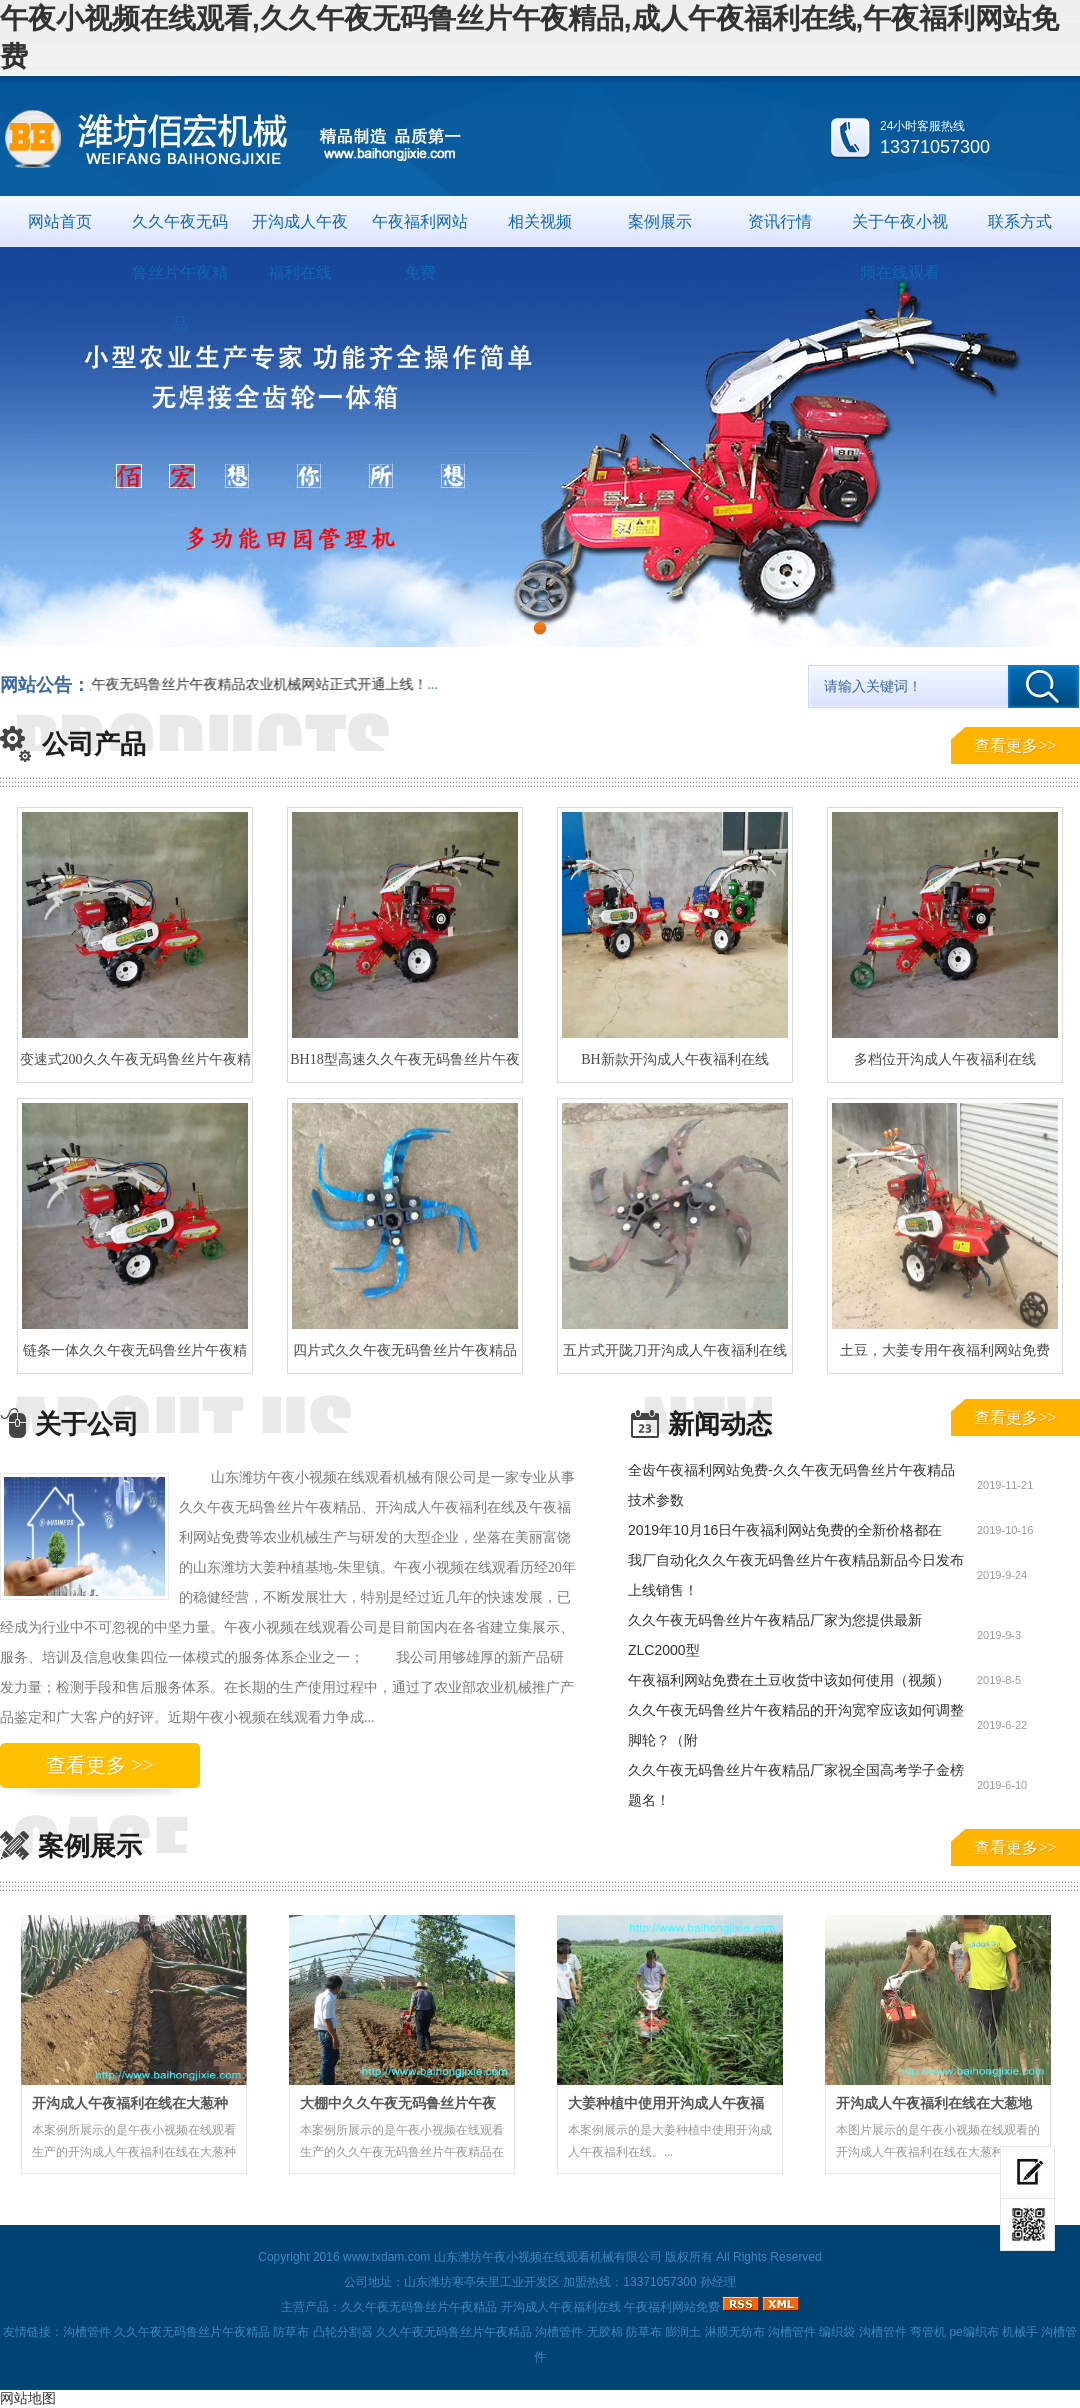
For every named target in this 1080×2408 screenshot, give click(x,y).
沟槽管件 (87, 2332)
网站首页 (60, 221)
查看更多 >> (100, 1765)
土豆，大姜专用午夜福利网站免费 (945, 1350)
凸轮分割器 (343, 2332)
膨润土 (683, 2332)
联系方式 (1020, 221)
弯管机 (928, 2332)
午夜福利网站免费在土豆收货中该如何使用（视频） (789, 1680)
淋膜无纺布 (735, 2332)
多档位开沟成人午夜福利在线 (945, 1059)
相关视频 (540, 221)
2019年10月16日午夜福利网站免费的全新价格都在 (785, 1530)
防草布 (291, 2332)
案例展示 (660, 221)
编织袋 (837, 2332)
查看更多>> (1015, 745)
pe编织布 (973, 2332)
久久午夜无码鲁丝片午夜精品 (180, 230)
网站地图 (28, 2398)
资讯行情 (780, 221)
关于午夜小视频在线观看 (900, 230)
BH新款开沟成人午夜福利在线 (674, 1059)
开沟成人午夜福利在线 (300, 230)
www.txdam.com (386, 2257)
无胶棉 (605, 2332)
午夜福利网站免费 (420, 230)
